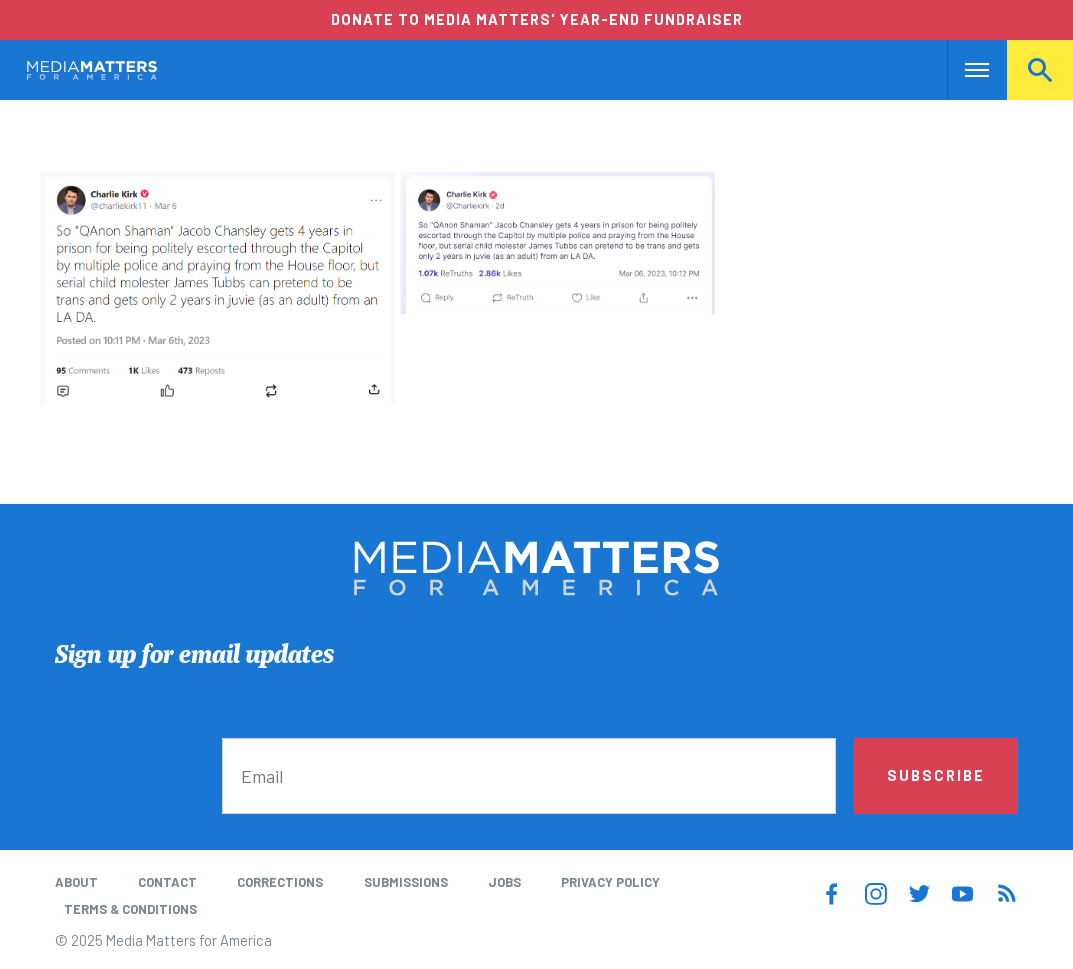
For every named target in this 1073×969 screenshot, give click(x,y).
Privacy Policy (610, 882)
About (76, 882)
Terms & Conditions (130, 909)
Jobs (504, 882)
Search (1040, 70)
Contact (167, 882)
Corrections (280, 882)
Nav (964, 70)
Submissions (406, 882)
